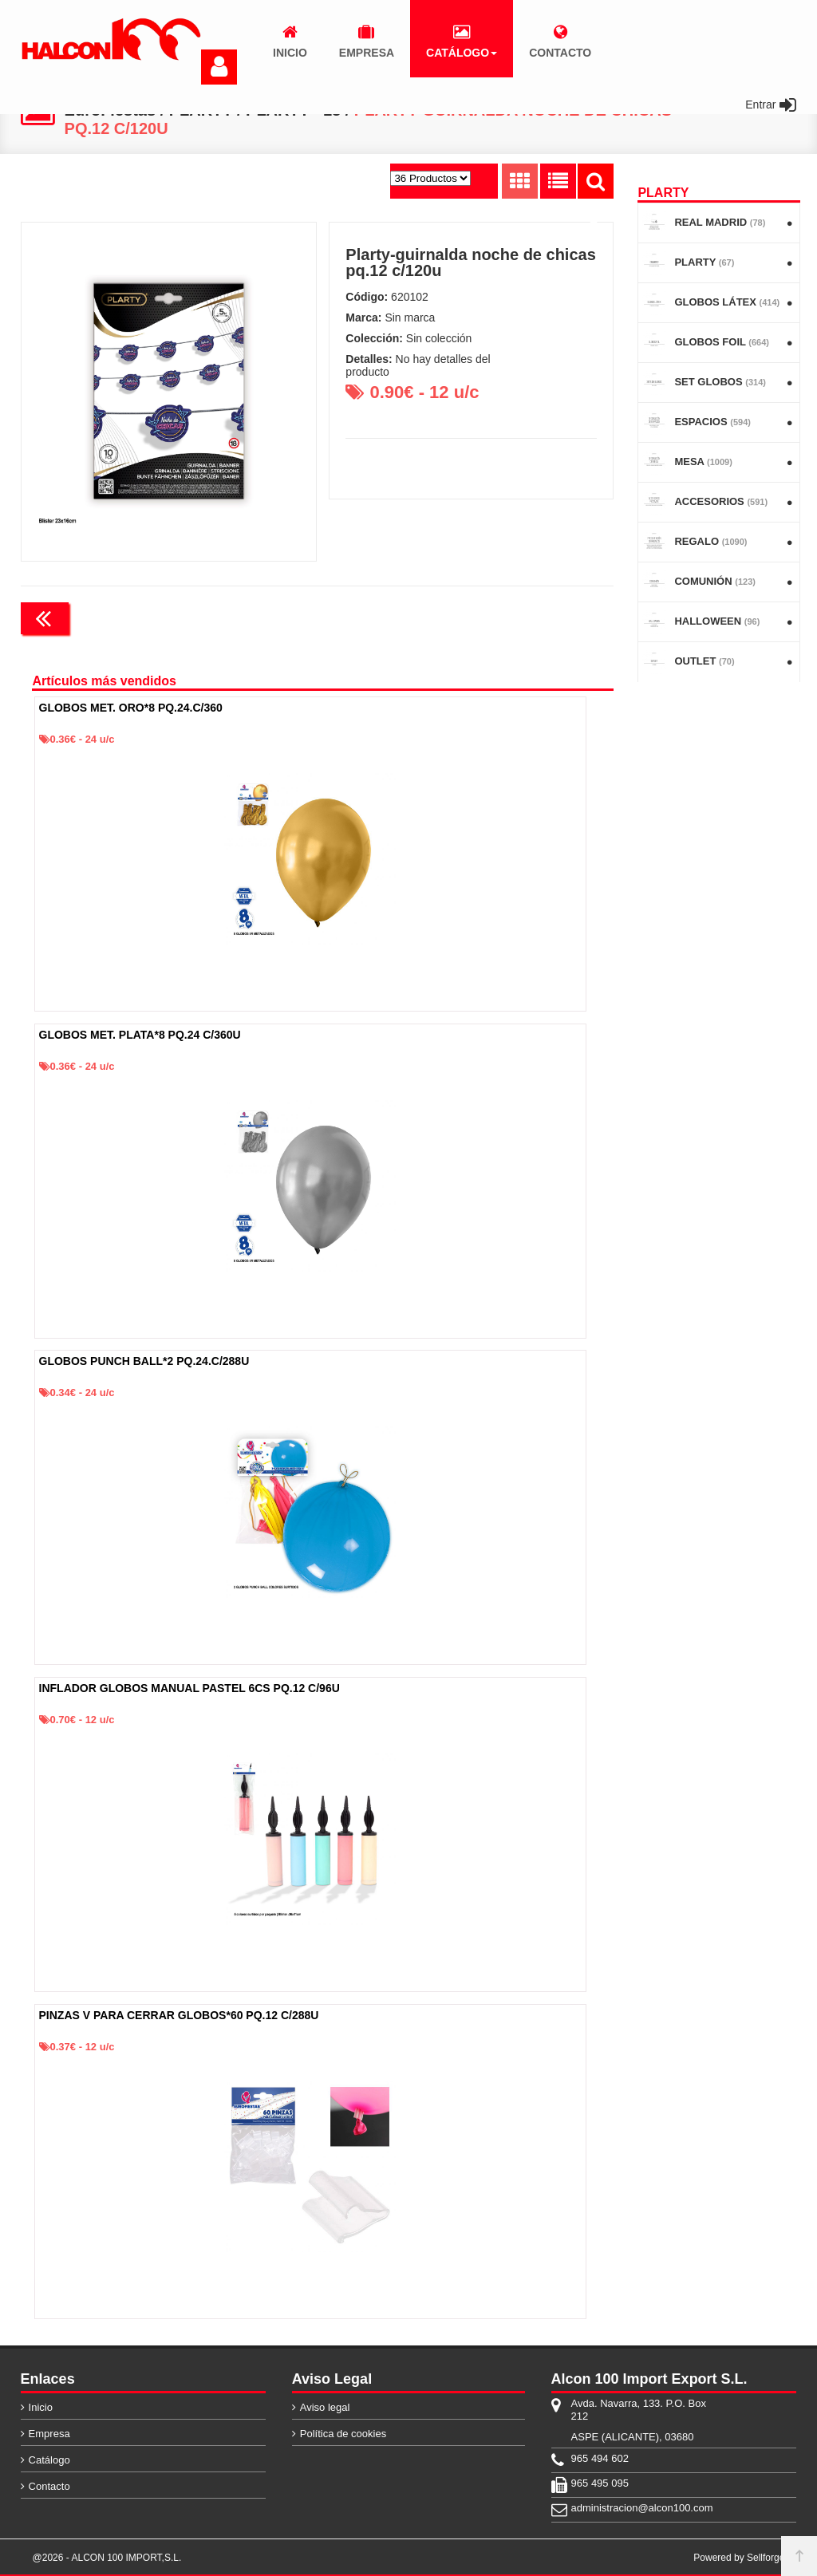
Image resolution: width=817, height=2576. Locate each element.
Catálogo (49, 2460)
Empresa (49, 2434)
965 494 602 (600, 2458)
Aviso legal (325, 2407)
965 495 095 (600, 2483)
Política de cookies (343, 2434)
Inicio (41, 2407)
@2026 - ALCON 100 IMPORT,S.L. (107, 2557)
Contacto (49, 2486)
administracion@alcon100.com (642, 2508)
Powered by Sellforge (738, 2557)
